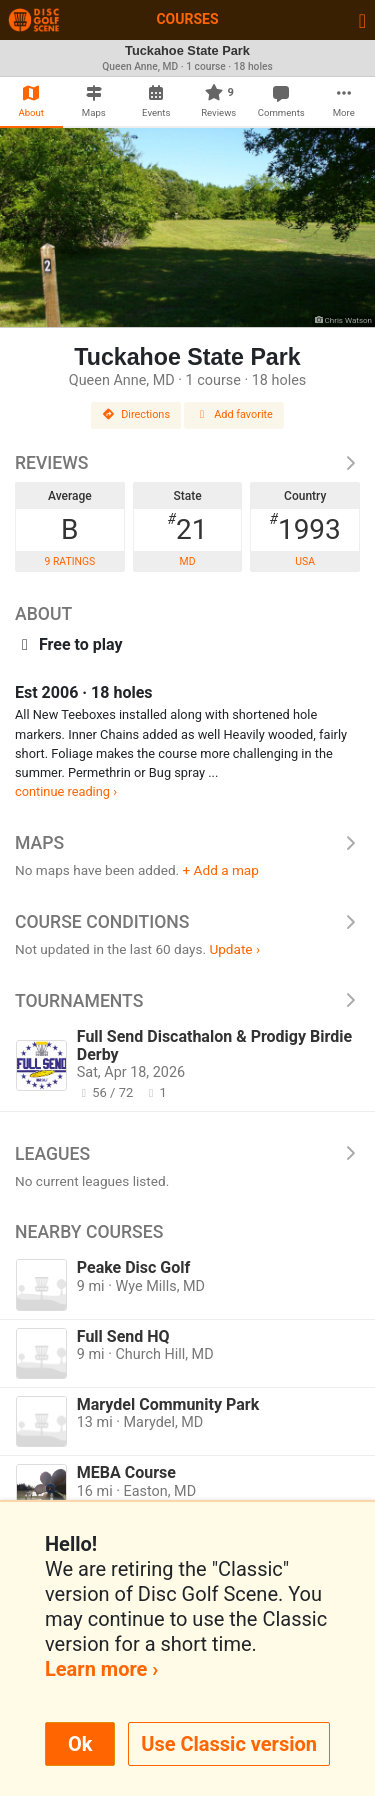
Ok (80, 1744)
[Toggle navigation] (362, 20)
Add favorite (234, 414)
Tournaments (187, 1001)
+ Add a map (221, 870)
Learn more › (101, 1669)
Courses (187, 19)
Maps (187, 843)
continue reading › (66, 791)
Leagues (187, 1154)
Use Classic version (229, 1744)
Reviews (187, 463)
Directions (136, 414)
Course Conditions (187, 922)
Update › (234, 949)
